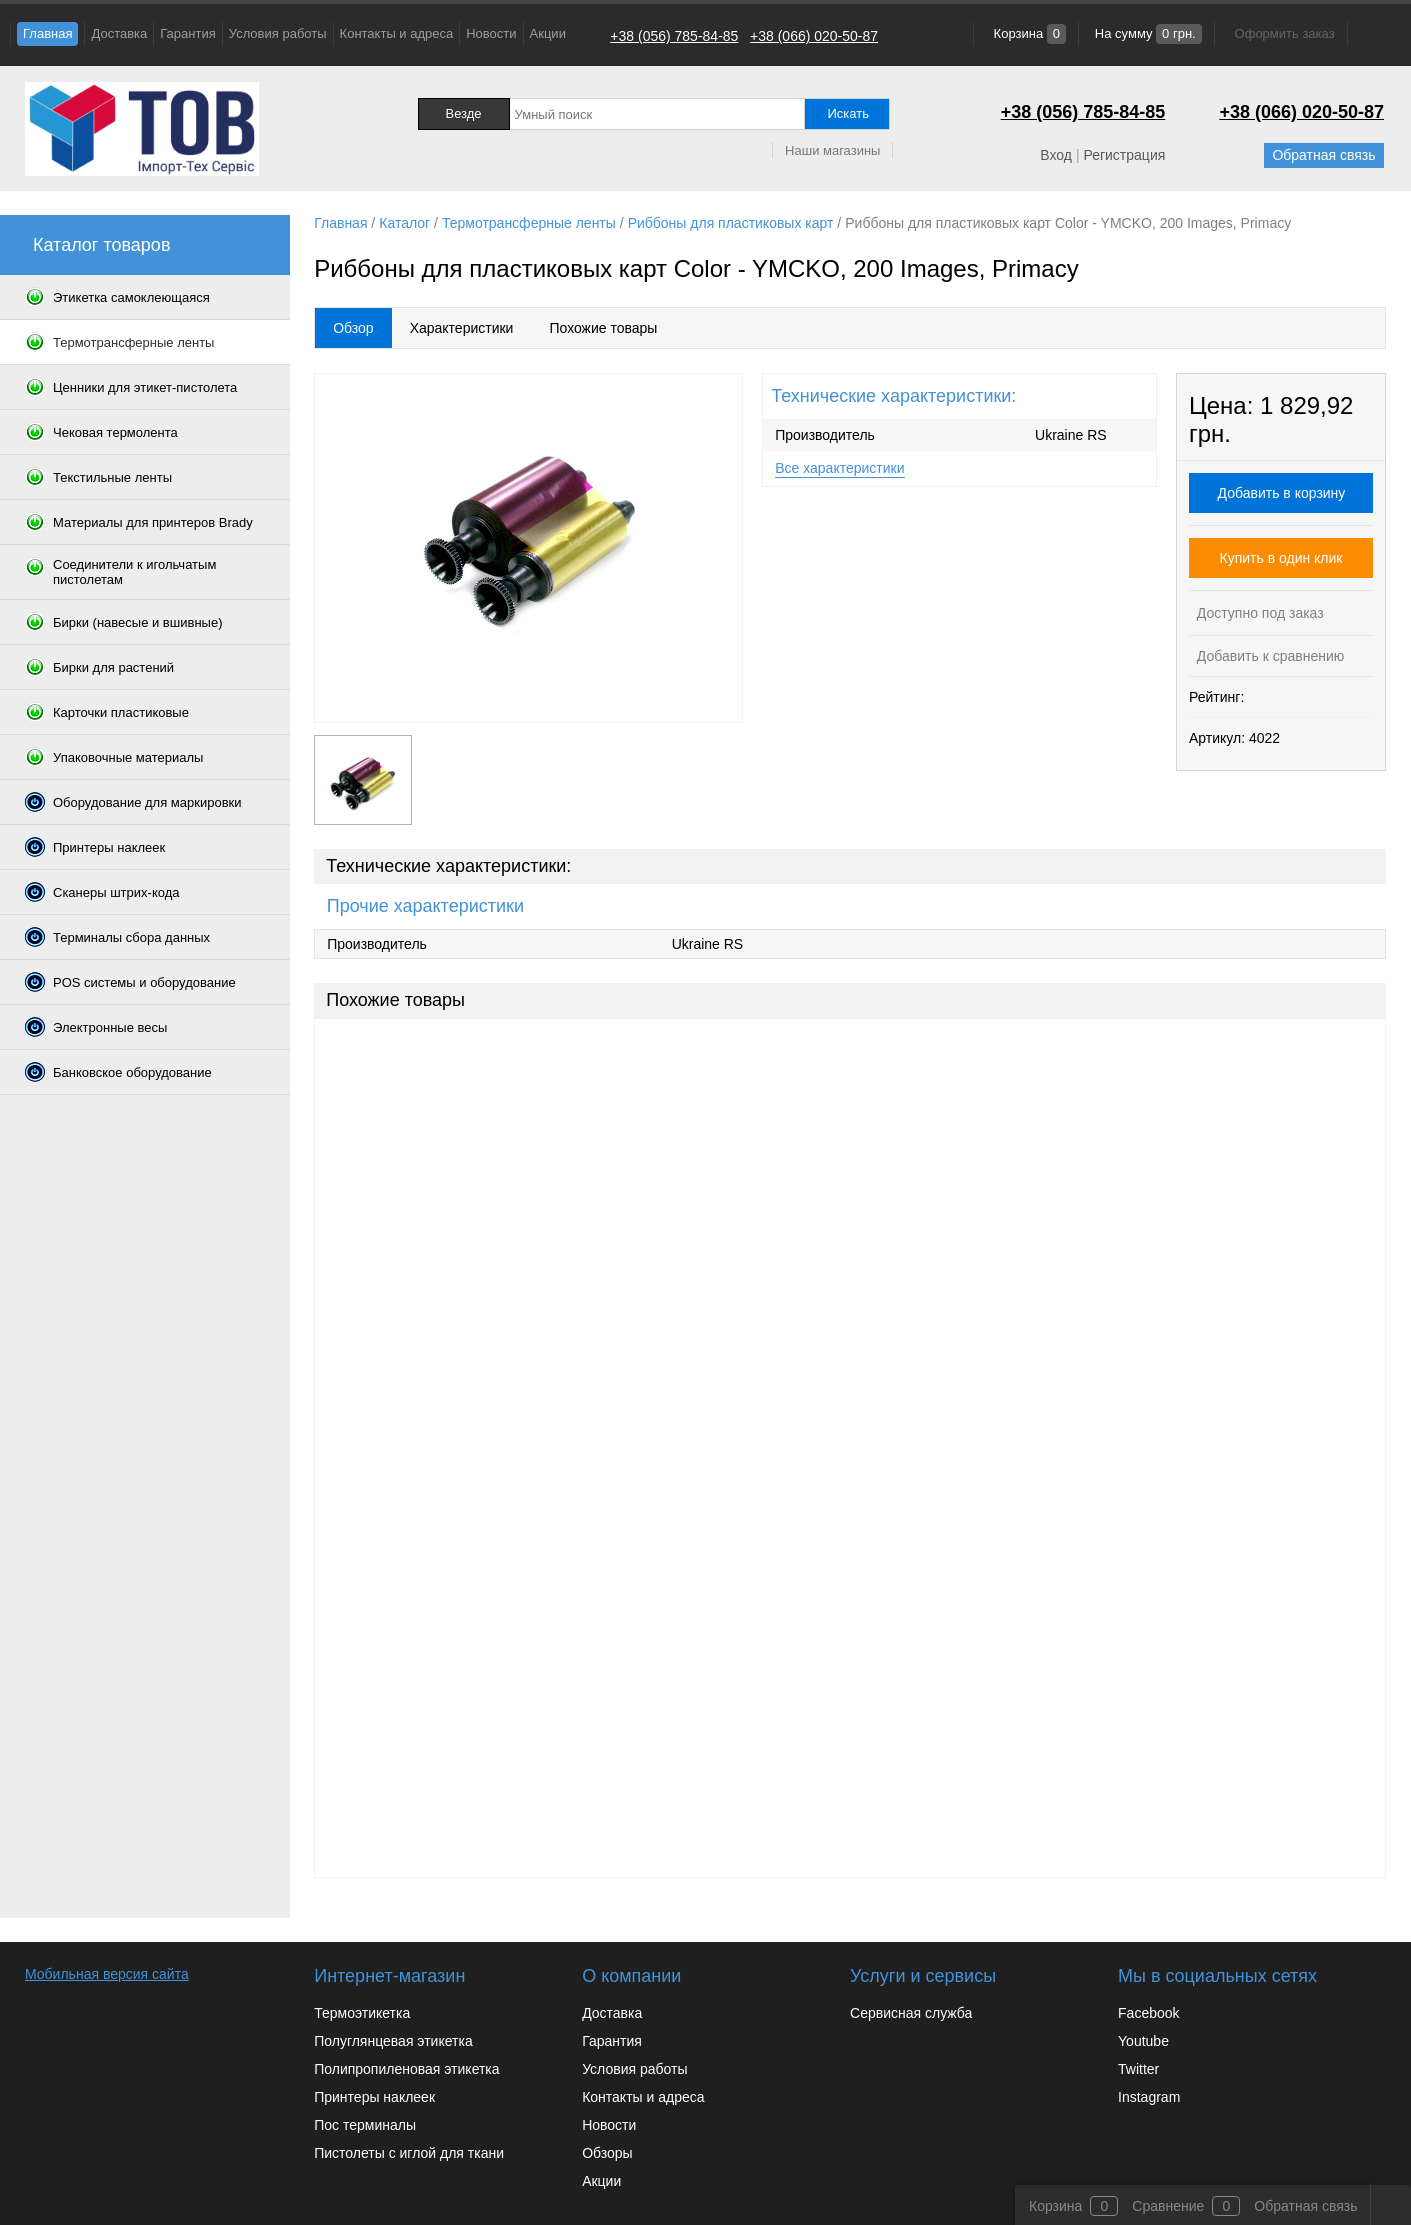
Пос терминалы (365, 2125)
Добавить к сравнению (1268, 656)
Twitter (1138, 2069)
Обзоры (607, 2153)
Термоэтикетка (362, 2013)
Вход (1056, 155)
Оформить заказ (1285, 33)
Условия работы (278, 33)
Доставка (119, 33)
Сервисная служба (911, 2013)
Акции (548, 33)
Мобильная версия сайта (107, 1974)
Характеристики (462, 328)
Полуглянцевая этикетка (393, 2041)
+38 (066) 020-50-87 (814, 36)
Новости (491, 33)
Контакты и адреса (397, 33)
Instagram (1149, 2097)
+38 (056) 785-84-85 (674, 36)
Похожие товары (603, 328)
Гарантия (187, 33)
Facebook (1148, 2013)
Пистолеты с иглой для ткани (409, 2153)
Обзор (353, 328)
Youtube (1143, 2041)
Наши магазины (832, 150)
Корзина (1028, 33)
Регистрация (1124, 155)
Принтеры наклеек (374, 2097)
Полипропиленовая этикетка (406, 2069)
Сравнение (1168, 2206)
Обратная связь (1323, 155)
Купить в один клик (1281, 558)
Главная (47, 33)
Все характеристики (839, 468)
